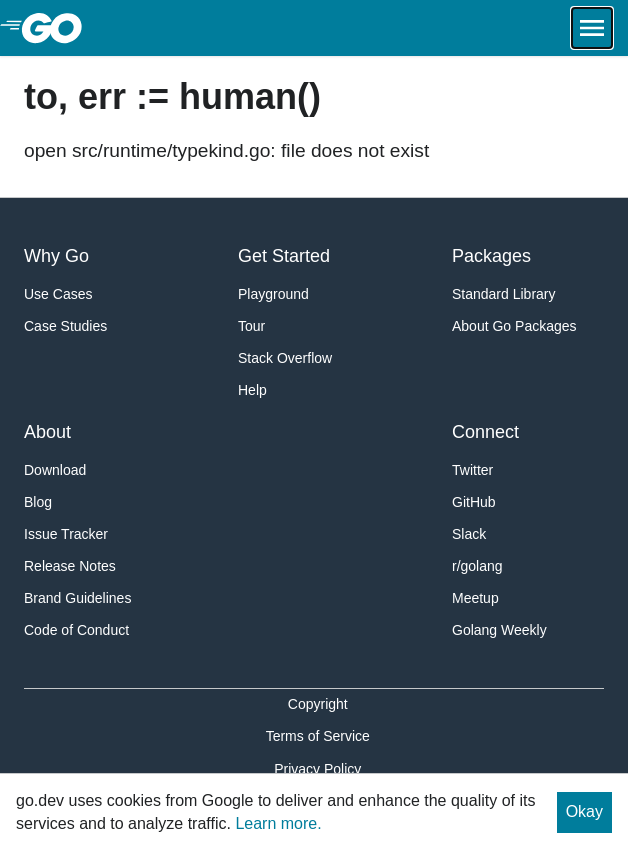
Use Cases (58, 294)
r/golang (477, 566)
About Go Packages (514, 326)
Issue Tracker (66, 534)
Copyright (318, 704)
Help (252, 390)
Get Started (284, 256)
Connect (485, 432)
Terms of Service (318, 736)
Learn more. (278, 823)
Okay (584, 811)
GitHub (474, 502)
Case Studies (65, 326)
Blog (38, 502)
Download (55, 470)
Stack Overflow (285, 358)
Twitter (472, 470)
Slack (469, 534)
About (47, 432)
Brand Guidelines (77, 598)
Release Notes (70, 566)
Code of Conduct (76, 630)
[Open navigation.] (592, 28)
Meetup (475, 598)
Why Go (56, 256)
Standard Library (504, 294)
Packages (491, 256)
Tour (251, 326)
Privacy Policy (317, 769)
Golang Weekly (499, 630)
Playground (273, 294)
